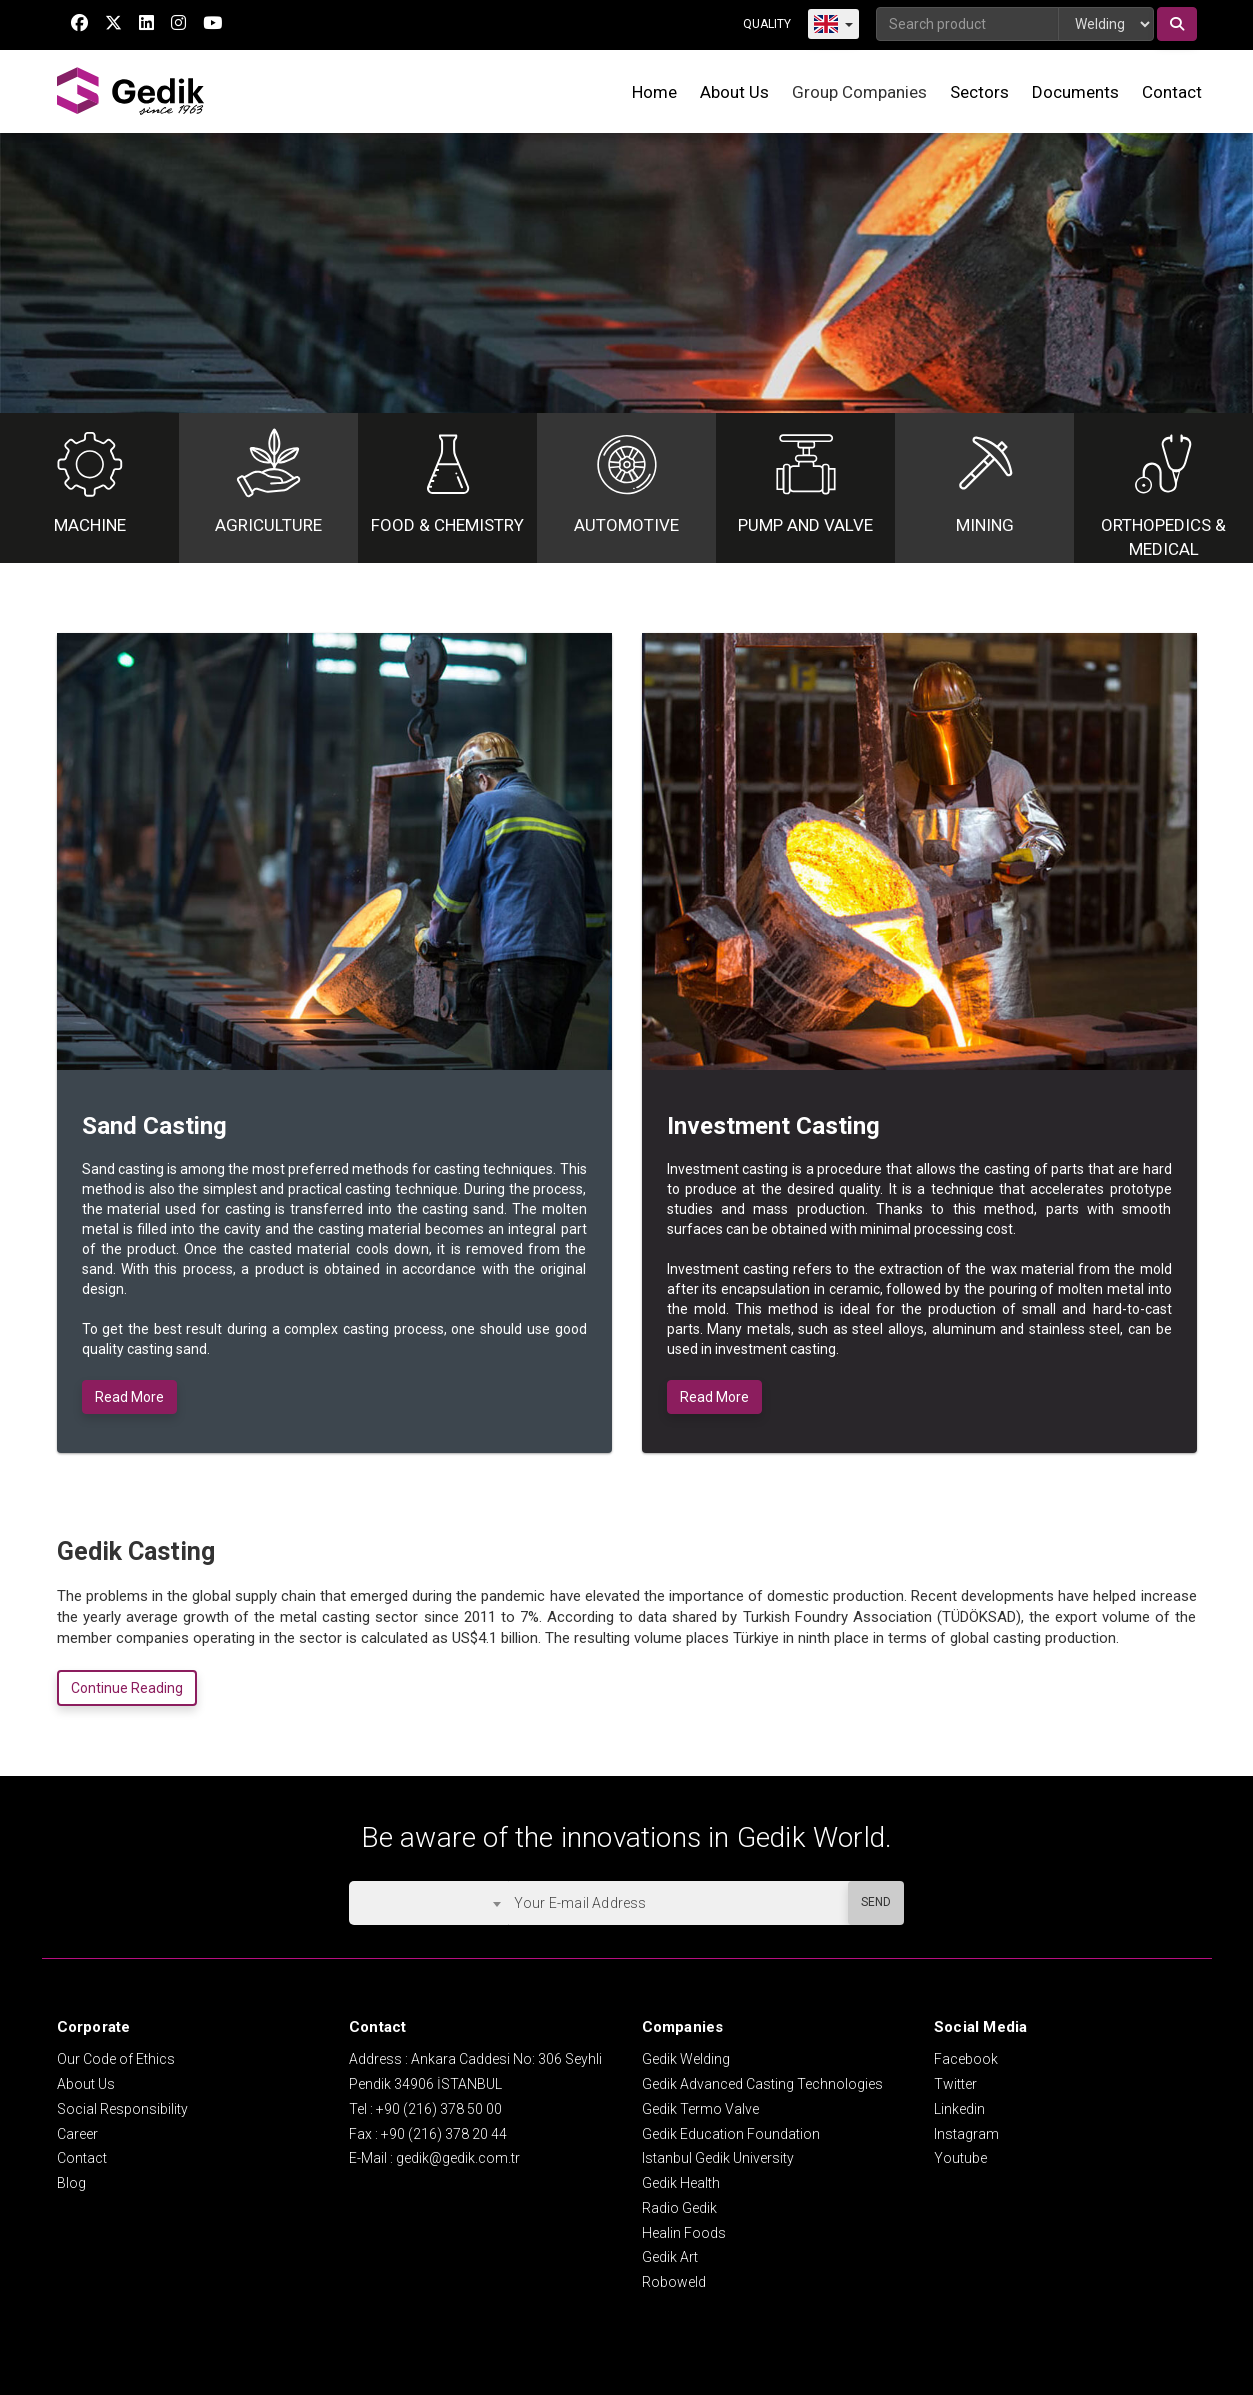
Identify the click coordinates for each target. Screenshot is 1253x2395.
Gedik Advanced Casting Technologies (762, 2084)
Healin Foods (684, 2233)
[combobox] (428, 1903)
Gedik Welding (686, 2059)
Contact (1172, 92)
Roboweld (674, 2282)
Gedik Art (670, 2257)
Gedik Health (681, 2183)
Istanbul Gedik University (718, 2158)
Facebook (966, 2059)
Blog (71, 2183)
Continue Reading (127, 1688)
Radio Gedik (679, 2208)
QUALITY (767, 24)
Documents (1075, 92)
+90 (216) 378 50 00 (439, 2109)
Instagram (966, 2134)
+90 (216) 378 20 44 (444, 2134)
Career (77, 2134)
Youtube (960, 2158)
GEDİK (132, 91)
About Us (734, 92)
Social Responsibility (122, 2109)
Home (654, 92)
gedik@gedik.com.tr (458, 2158)
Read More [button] (129, 1397)
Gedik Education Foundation (731, 2134)
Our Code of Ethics (116, 2059)
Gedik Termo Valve (700, 2109)
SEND (876, 1902)
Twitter (955, 2084)
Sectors (979, 92)
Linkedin (959, 2109)
